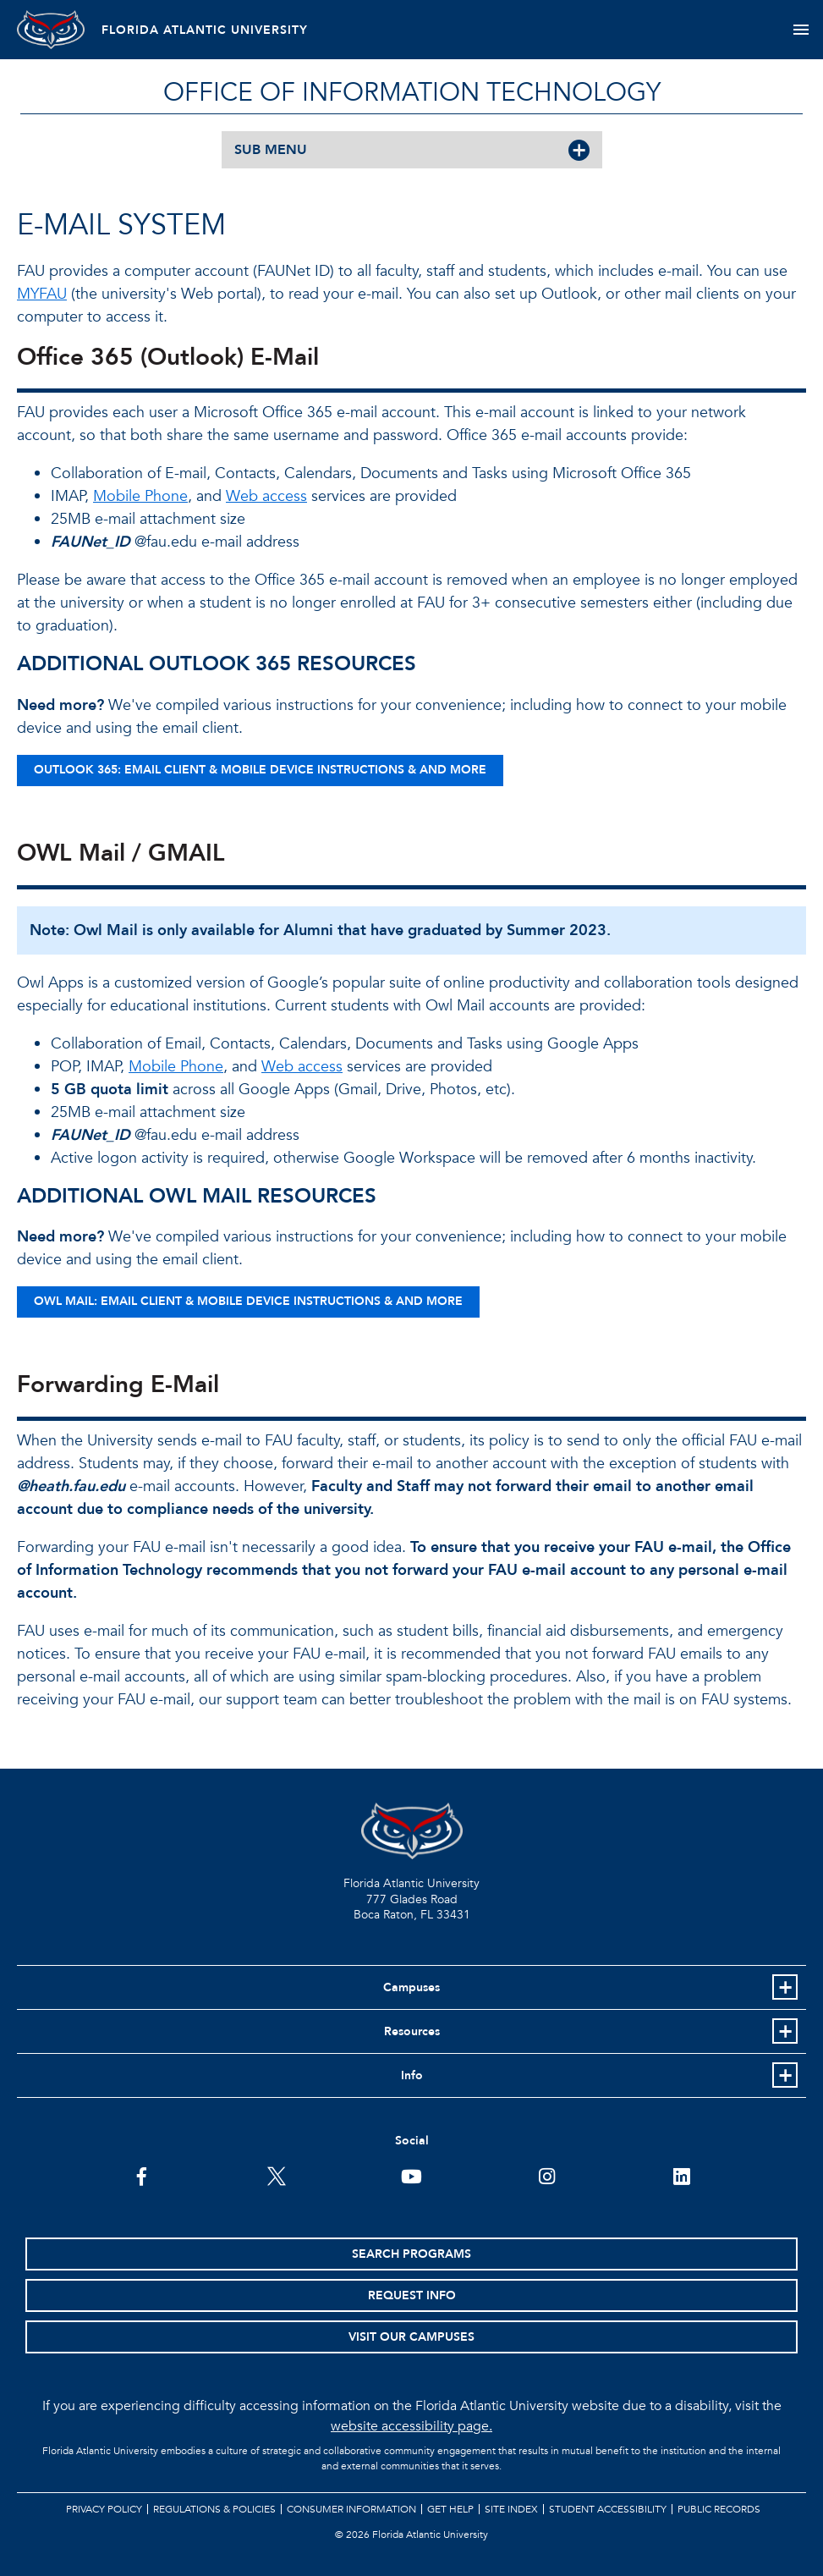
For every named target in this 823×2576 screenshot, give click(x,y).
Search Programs (411, 2254)
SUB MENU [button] (270, 149)
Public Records (719, 2509)
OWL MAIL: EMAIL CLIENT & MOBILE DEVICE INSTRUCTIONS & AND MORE (248, 1301)
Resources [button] (412, 2031)
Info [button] (412, 2075)
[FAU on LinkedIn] (681, 2174)
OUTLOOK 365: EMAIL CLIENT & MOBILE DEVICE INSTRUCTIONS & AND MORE (260, 770)
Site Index (511, 2509)
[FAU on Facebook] (141, 2174)
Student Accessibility (608, 2509)
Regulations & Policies (214, 2509)
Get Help (450, 2509)
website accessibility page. (411, 2426)
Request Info (412, 2295)
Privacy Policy (104, 2509)
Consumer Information (351, 2509)
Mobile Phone (140, 496)
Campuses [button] (411, 1987)
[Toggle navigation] (801, 29)
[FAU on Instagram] (546, 2174)
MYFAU (42, 294)
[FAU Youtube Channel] (411, 2174)
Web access (266, 496)
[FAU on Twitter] (276, 2174)
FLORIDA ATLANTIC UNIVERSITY (205, 30)
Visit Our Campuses (411, 2337)
